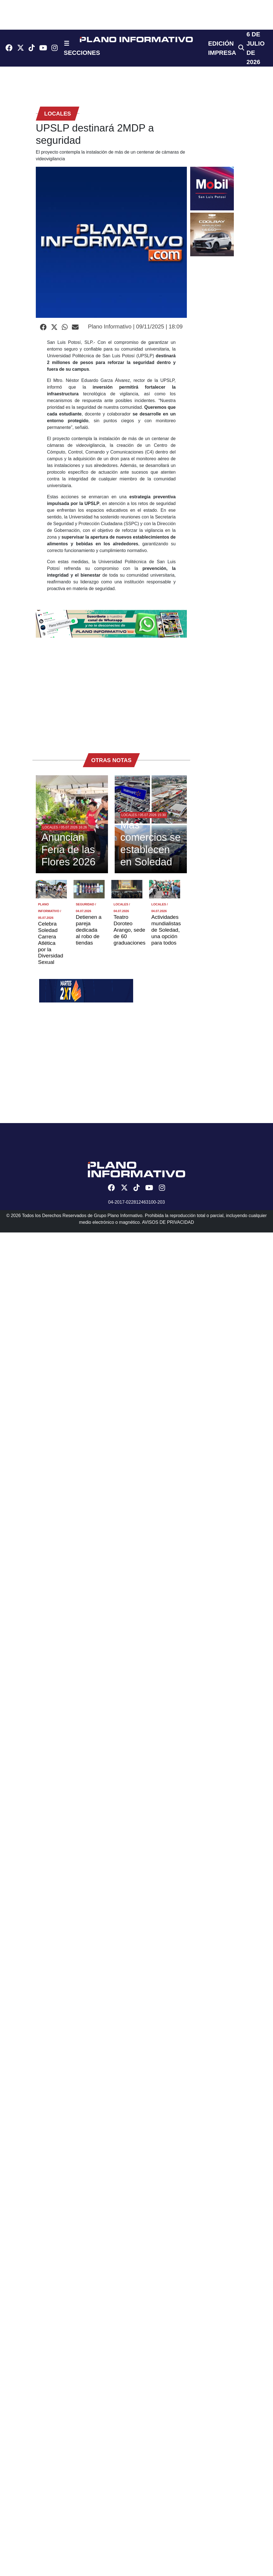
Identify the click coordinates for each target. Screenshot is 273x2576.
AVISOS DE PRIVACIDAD (168, 1222)
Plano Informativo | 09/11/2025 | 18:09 (135, 326)
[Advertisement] (88, 692)
